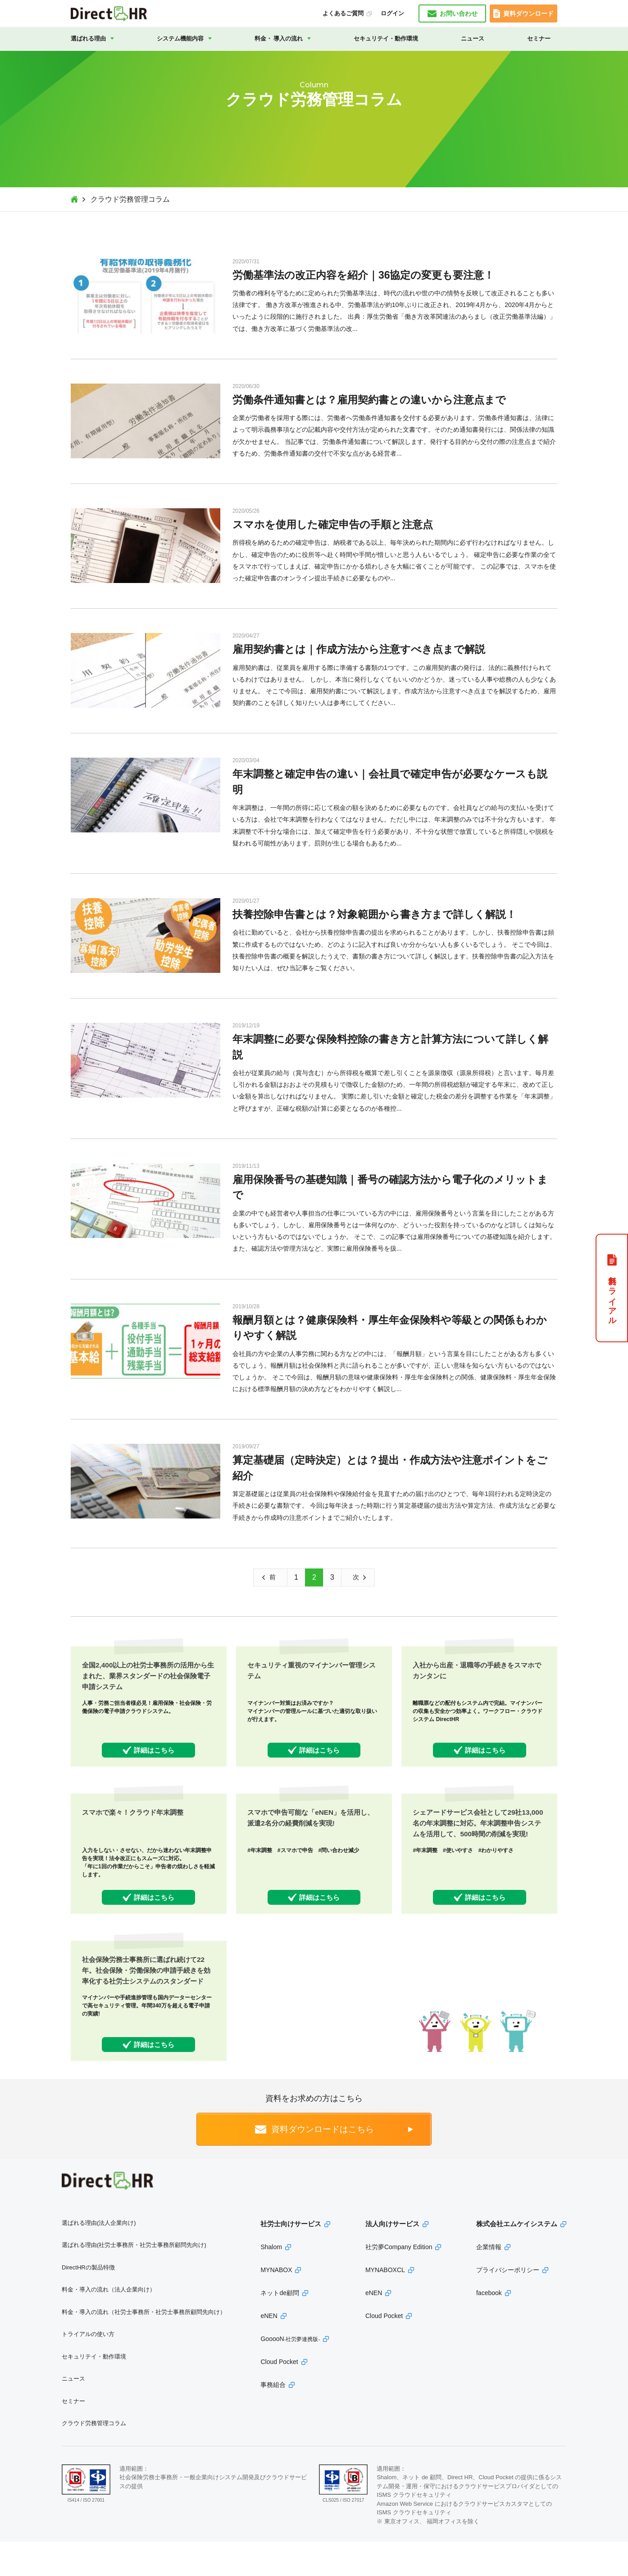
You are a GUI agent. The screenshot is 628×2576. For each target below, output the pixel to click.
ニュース (472, 38)
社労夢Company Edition (398, 2281)
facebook (489, 2327)
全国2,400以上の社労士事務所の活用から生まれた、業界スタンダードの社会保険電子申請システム (147, 1675)
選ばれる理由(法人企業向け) (99, 2256)
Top (74, 199)
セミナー (539, 38)
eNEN (268, 2350)
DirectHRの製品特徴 (88, 2301)
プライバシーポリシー (507, 2304)
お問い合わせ (459, 13)
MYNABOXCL (385, 2304)
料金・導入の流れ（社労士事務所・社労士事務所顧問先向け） (144, 2345)
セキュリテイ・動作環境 (386, 38)
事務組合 (273, 2418)
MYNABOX (276, 2304)
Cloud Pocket (279, 2396)
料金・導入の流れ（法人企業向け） (108, 2323)
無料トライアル (612, 1296)
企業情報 (488, 2281)
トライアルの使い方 (88, 2368)
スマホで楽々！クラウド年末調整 (136, 1823)
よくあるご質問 (343, 13)
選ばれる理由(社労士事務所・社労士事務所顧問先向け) (134, 2279)
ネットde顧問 (279, 2327)
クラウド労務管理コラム (94, 2457)
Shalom (271, 2281)
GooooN (290, 2373)
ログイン (392, 13)
